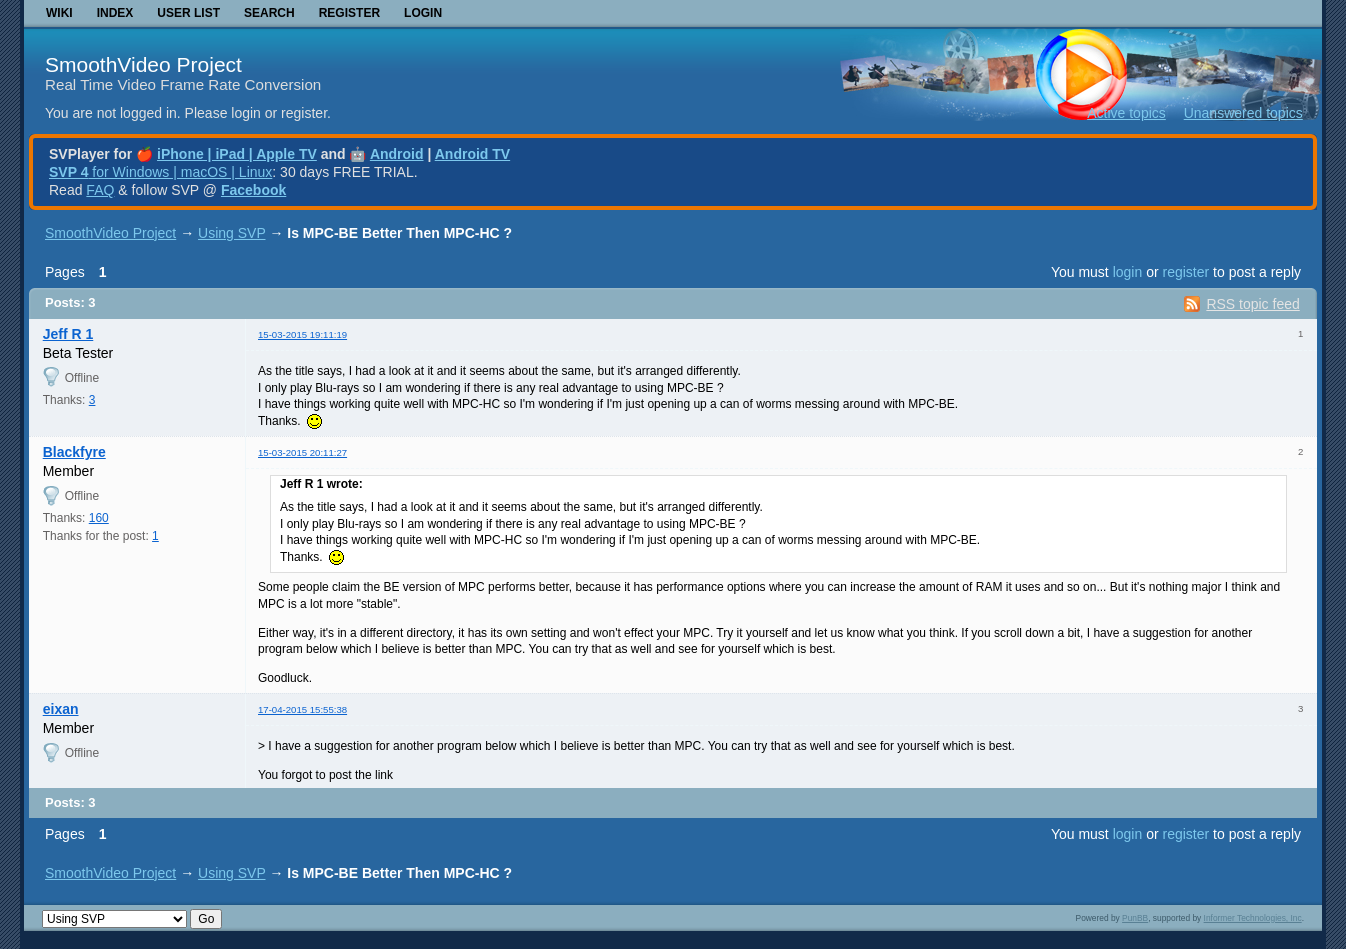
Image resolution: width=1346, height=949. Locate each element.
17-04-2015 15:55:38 (302, 709)
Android (397, 154)
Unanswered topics (1243, 113)
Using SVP (231, 233)
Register (349, 13)
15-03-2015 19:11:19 (302, 334)
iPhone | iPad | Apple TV (237, 154)
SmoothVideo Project (143, 64)
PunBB (1135, 918)
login (1128, 272)
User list (188, 13)
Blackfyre (74, 452)
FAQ (100, 190)
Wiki (59, 13)
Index (115, 13)
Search (269, 13)
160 (99, 518)
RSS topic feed (1252, 304)
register (1185, 272)
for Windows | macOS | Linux (160, 172)
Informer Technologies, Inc (1253, 918)
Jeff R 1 (68, 334)
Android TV (472, 154)
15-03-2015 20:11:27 (302, 452)
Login (423, 13)
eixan (61, 709)
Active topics (1126, 113)
